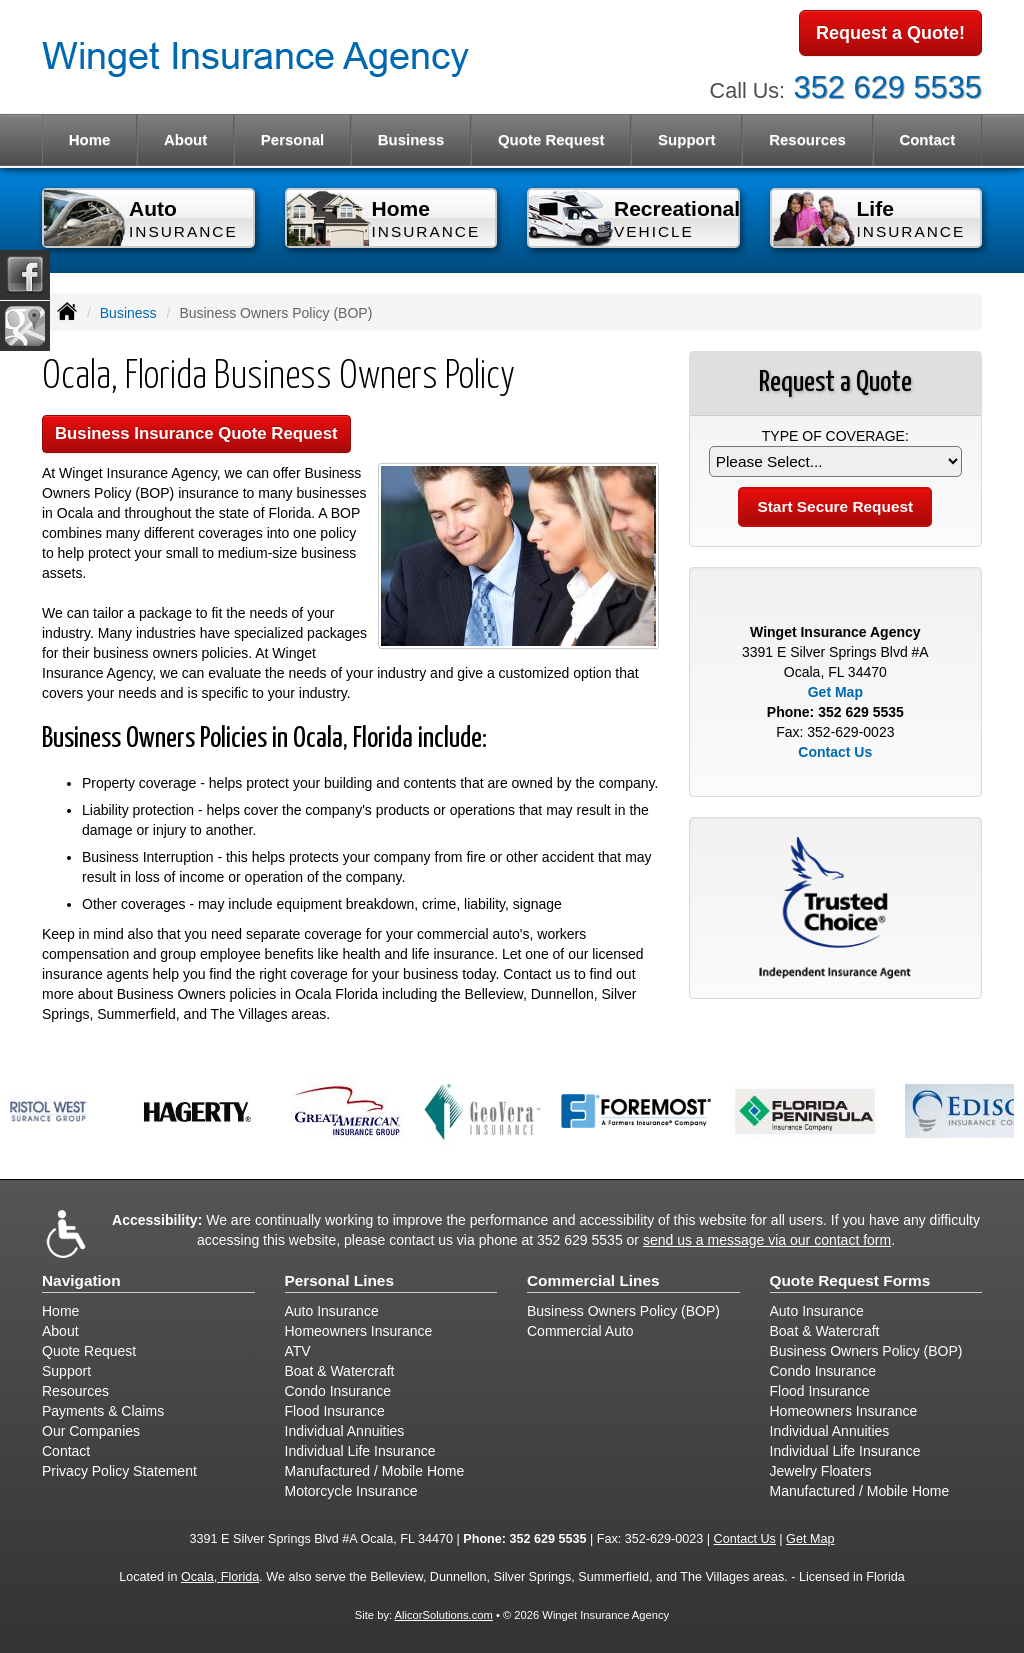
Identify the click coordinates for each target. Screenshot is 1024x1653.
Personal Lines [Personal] (340, 1280)
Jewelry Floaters (821, 1471)
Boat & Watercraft (340, 1371)
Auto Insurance (332, 1311)
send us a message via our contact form (767, 1240)
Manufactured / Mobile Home (375, 1471)
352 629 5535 (888, 87)
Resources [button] (807, 139)
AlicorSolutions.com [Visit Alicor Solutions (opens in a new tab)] (444, 1615)
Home (90, 139)
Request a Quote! (890, 33)
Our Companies (91, 1431)
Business (128, 313)
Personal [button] (292, 139)
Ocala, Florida (220, 1577)
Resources (75, 1391)
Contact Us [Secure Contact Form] (835, 752)
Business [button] (411, 139)
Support (66, 1371)
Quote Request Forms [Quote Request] (850, 1280)
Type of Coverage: (835, 436)
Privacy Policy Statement (119, 1471)
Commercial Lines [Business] (593, 1280)
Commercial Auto (580, 1331)
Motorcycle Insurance (351, 1491)
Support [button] (687, 139)
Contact (927, 139)
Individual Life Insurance (360, 1451)
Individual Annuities (345, 1431)
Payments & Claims (103, 1411)
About (185, 139)
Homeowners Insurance (359, 1331)
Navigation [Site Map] (81, 1280)
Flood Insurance (335, 1411)
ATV (298, 1351)
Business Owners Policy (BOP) (623, 1311)
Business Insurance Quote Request (196, 433)
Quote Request (89, 1351)
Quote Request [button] (551, 139)
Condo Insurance (338, 1391)
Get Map (835, 692)
